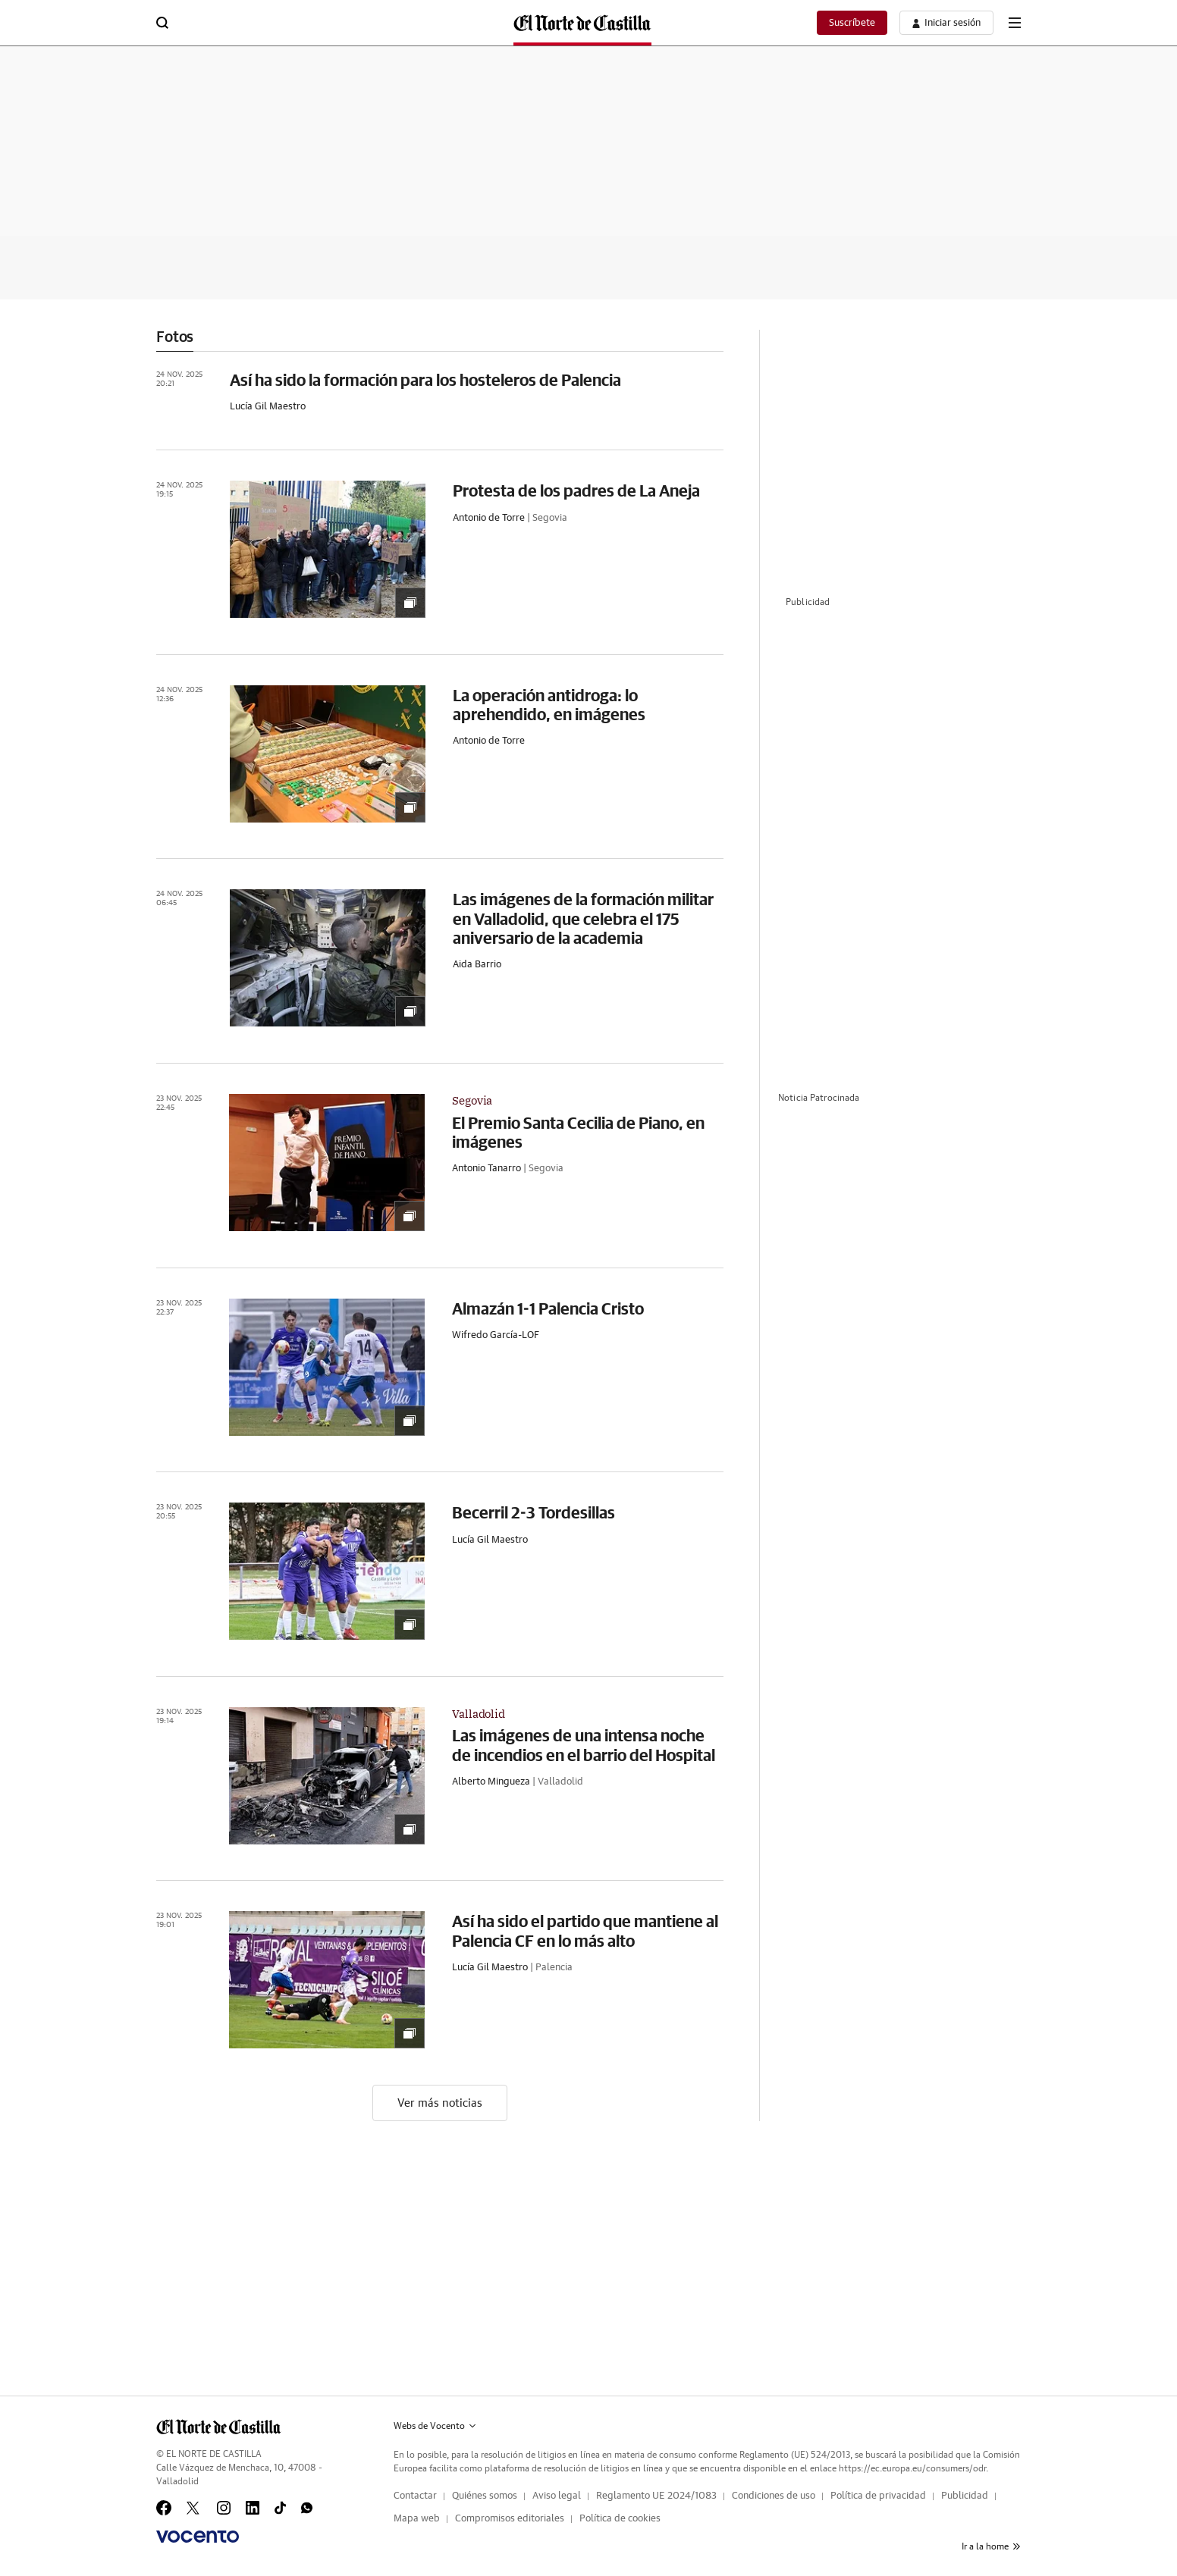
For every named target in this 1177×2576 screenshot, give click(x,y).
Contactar (415, 2496)
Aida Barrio (477, 965)
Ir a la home (991, 2546)
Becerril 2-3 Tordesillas (533, 1512)
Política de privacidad (878, 2496)
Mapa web (417, 2519)
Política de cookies (620, 2519)
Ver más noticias (439, 2103)
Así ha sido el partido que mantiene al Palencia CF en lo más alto (585, 1930)
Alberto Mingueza (491, 1782)
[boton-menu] (1015, 22)
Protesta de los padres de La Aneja (576, 490)
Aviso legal (556, 2496)
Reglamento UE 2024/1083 (656, 2496)
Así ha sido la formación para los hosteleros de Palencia (425, 379)
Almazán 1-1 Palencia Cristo (548, 1308)
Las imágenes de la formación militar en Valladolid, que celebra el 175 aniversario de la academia (583, 918)
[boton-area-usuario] (946, 23)
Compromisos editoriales (509, 2519)
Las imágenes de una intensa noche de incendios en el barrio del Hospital (583, 1744)
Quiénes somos (484, 2496)
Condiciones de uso (773, 2496)
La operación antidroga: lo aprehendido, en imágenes (549, 704)
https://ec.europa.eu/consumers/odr (912, 2468)
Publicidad (964, 2496)
